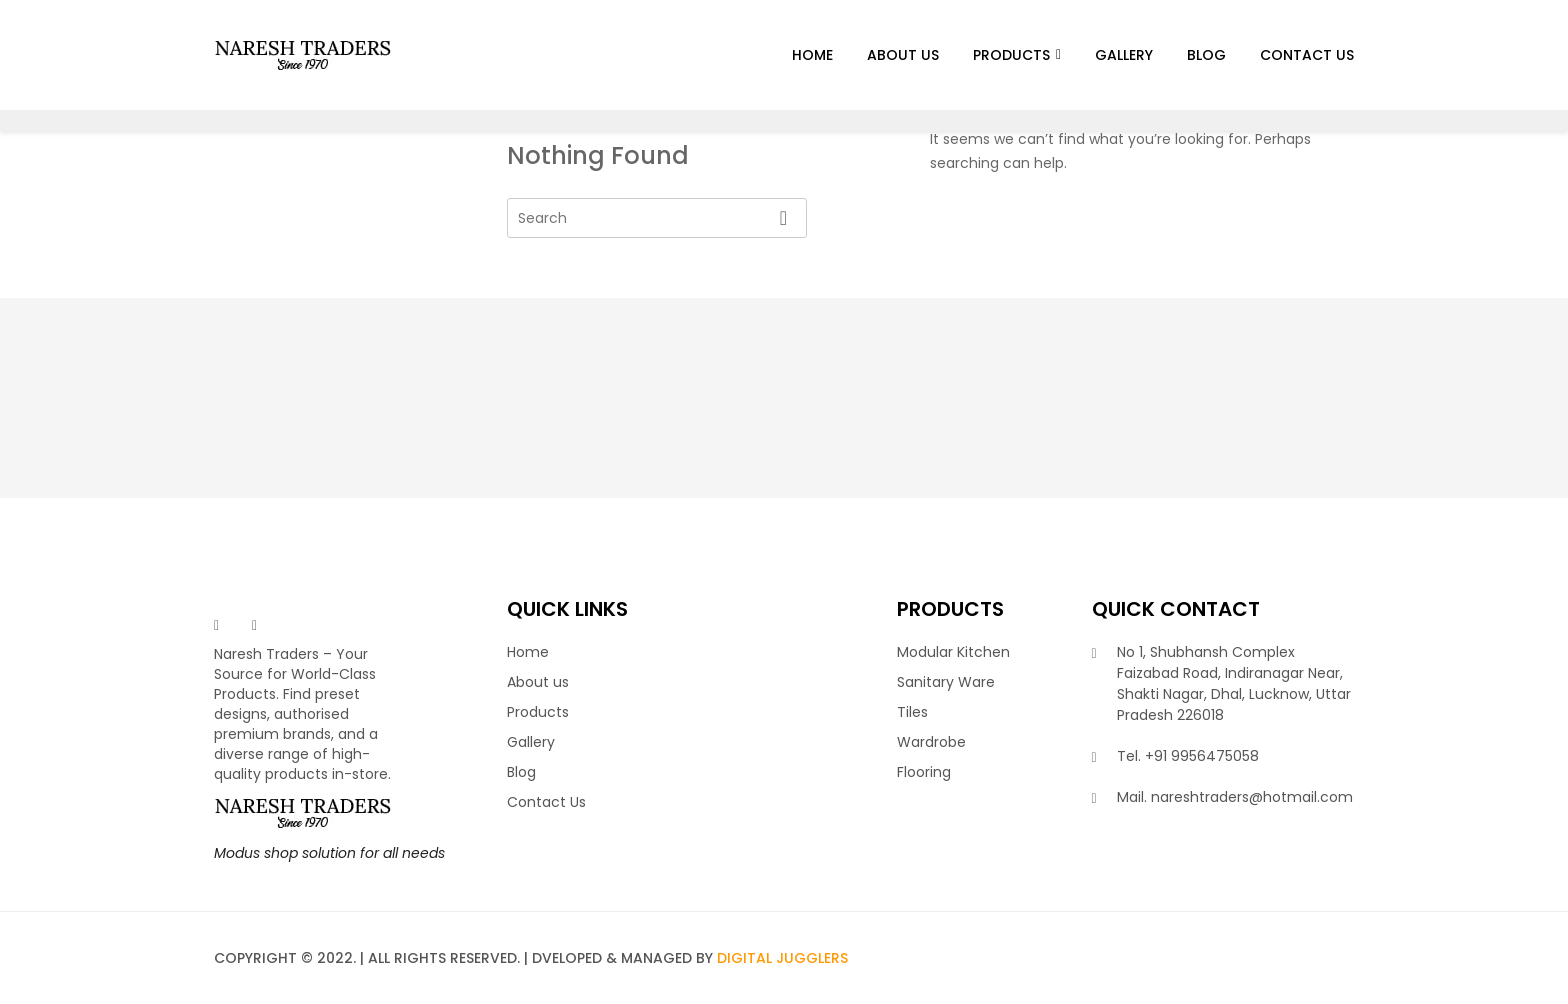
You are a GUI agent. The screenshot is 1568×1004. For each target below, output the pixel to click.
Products (1011, 55)
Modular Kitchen (953, 652)
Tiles (912, 712)
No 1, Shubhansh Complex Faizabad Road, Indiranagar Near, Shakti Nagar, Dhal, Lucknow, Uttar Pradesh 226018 (1234, 683)
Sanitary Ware (946, 682)
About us (903, 55)
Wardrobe (931, 742)
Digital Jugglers (782, 958)
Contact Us (1307, 55)
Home (812, 55)
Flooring (924, 772)
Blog (1206, 55)
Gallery (1124, 55)
